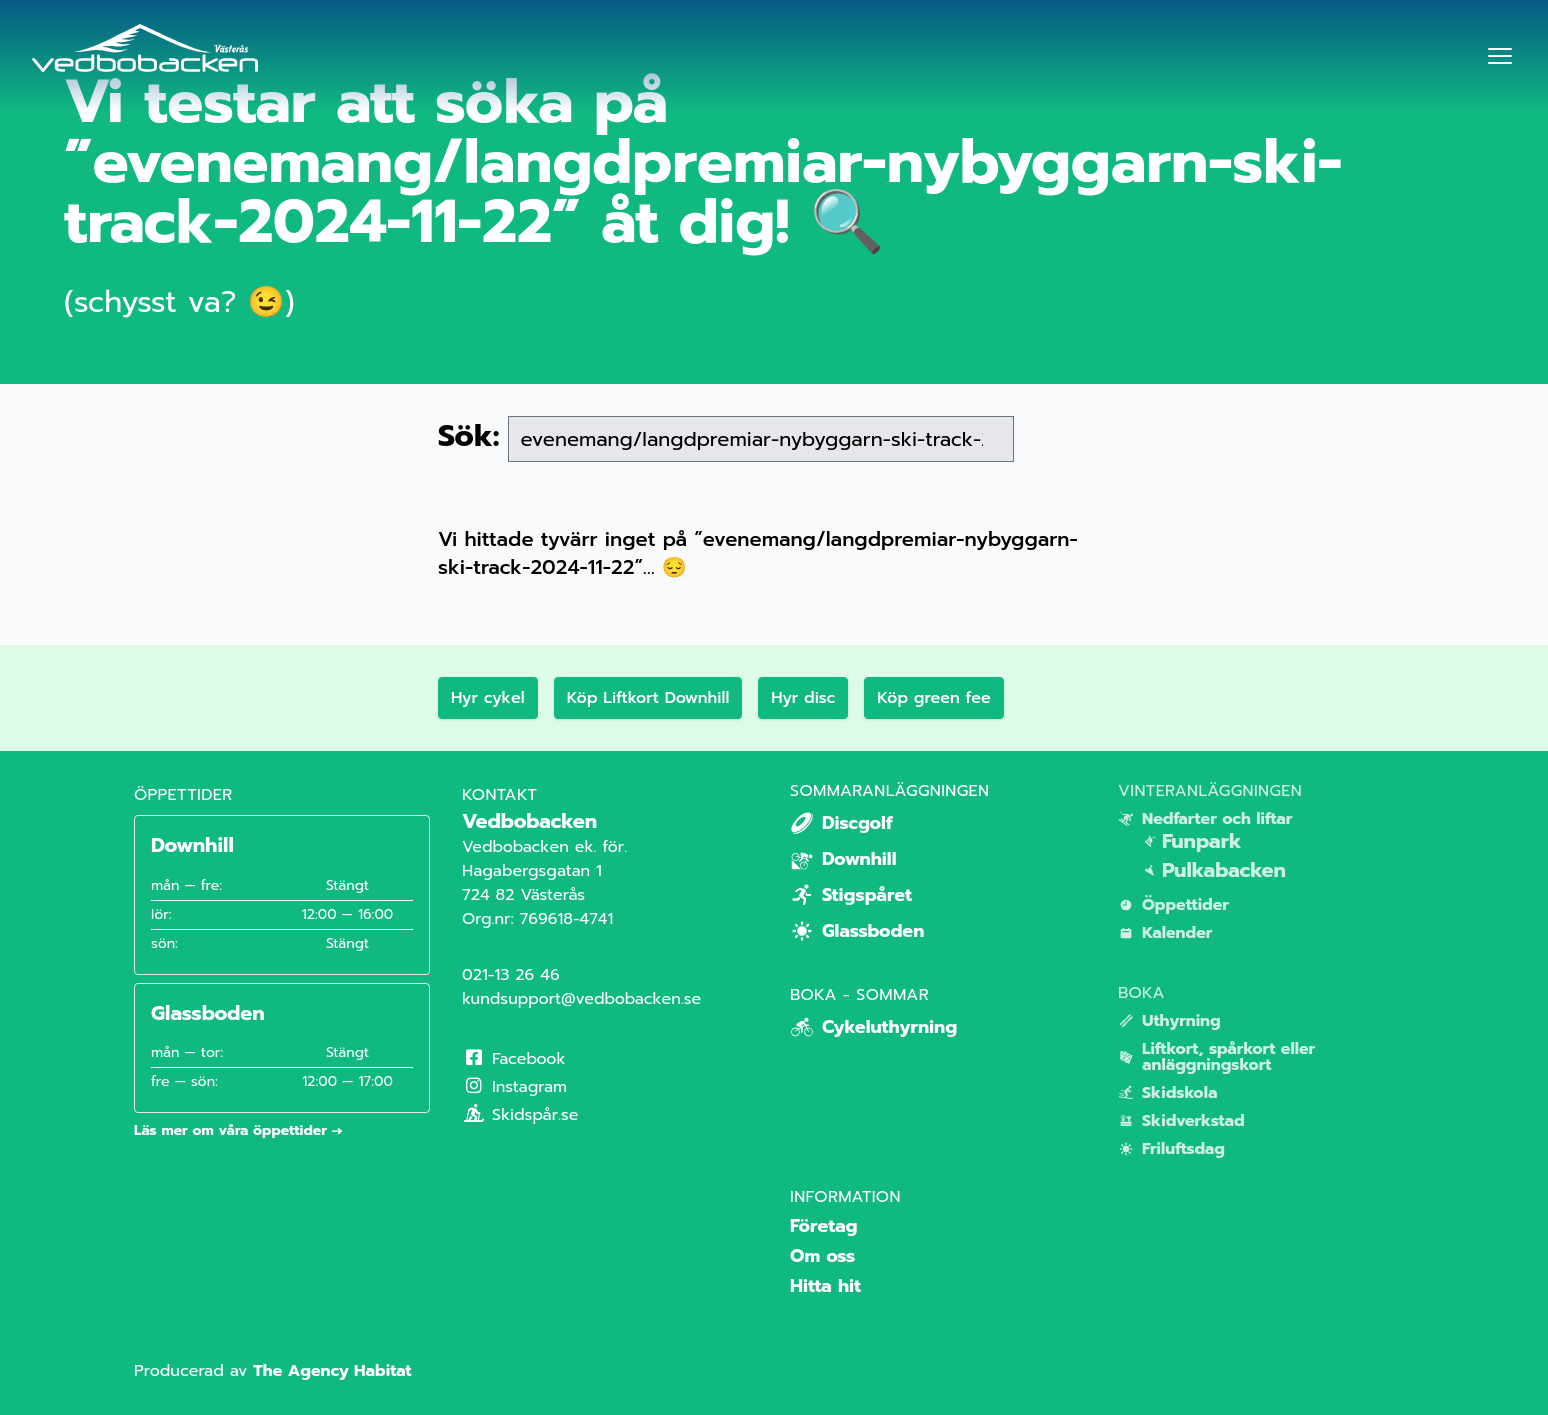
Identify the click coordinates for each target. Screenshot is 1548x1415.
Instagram (514, 1087)
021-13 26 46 (511, 975)
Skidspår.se (520, 1115)
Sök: (469, 436)
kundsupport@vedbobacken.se (581, 999)
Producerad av (272, 1371)
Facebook (514, 1059)
